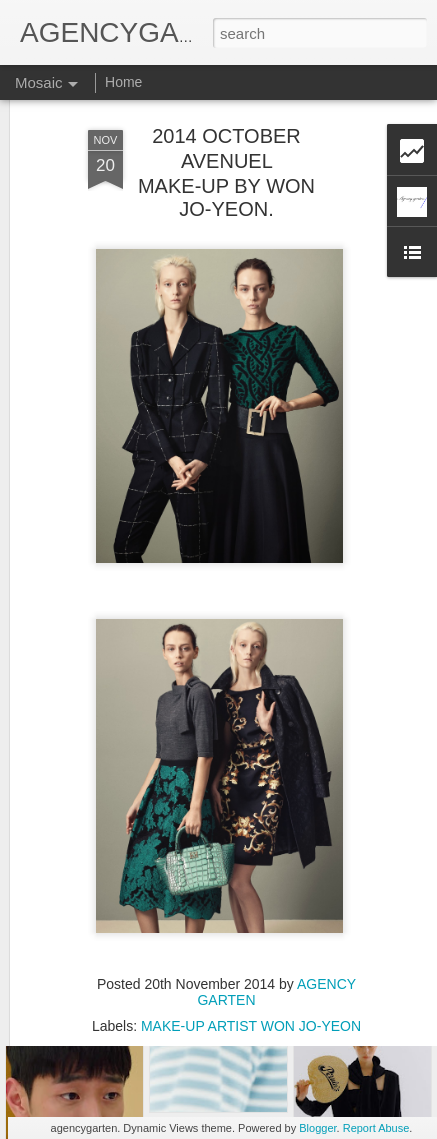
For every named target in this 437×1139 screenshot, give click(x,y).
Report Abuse (376, 1128)
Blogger (317, 1128)
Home (123, 82)
